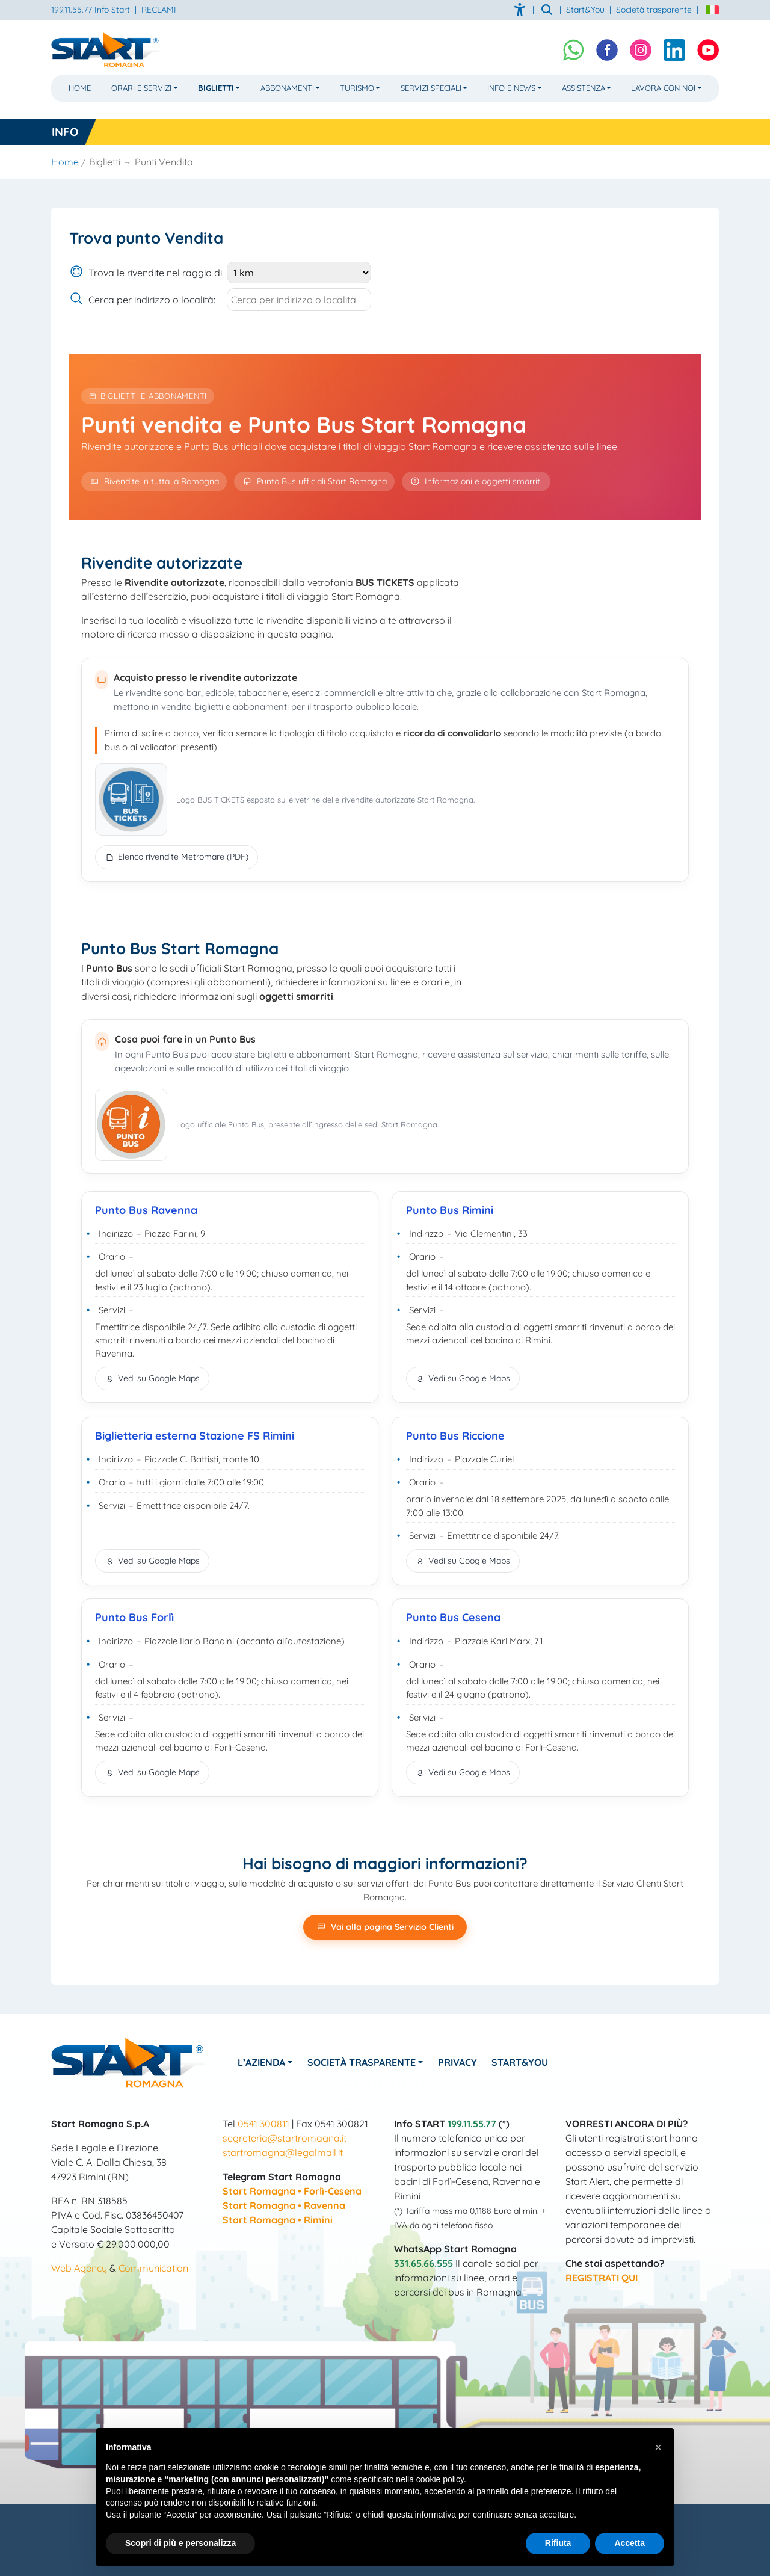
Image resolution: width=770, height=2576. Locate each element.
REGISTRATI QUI (601, 2278)
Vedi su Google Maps (152, 1378)
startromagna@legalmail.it (283, 2152)
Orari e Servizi (141, 88)
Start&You (520, 2062)
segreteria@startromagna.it (284, 2138)
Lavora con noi (663, 88)
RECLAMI (158, 9)
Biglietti (216, 88)
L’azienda (261, 2062)
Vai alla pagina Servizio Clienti (384, 1926)
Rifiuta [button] (558, 2543)
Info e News (511, 88)
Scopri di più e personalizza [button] (180, 2543)
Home (80, 88)
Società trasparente (654, 9)
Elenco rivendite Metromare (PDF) (176, 856)
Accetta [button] (629, 2543)
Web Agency (79, 2268)
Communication (153, 2268)
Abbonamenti (287, 88)
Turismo (357, 88)
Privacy (457, 2062)
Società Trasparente (361, 2062)
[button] (658, 2447)
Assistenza (583, 88)
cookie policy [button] (440, 2479)
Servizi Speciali (431, 88)
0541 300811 (263, 2124)
